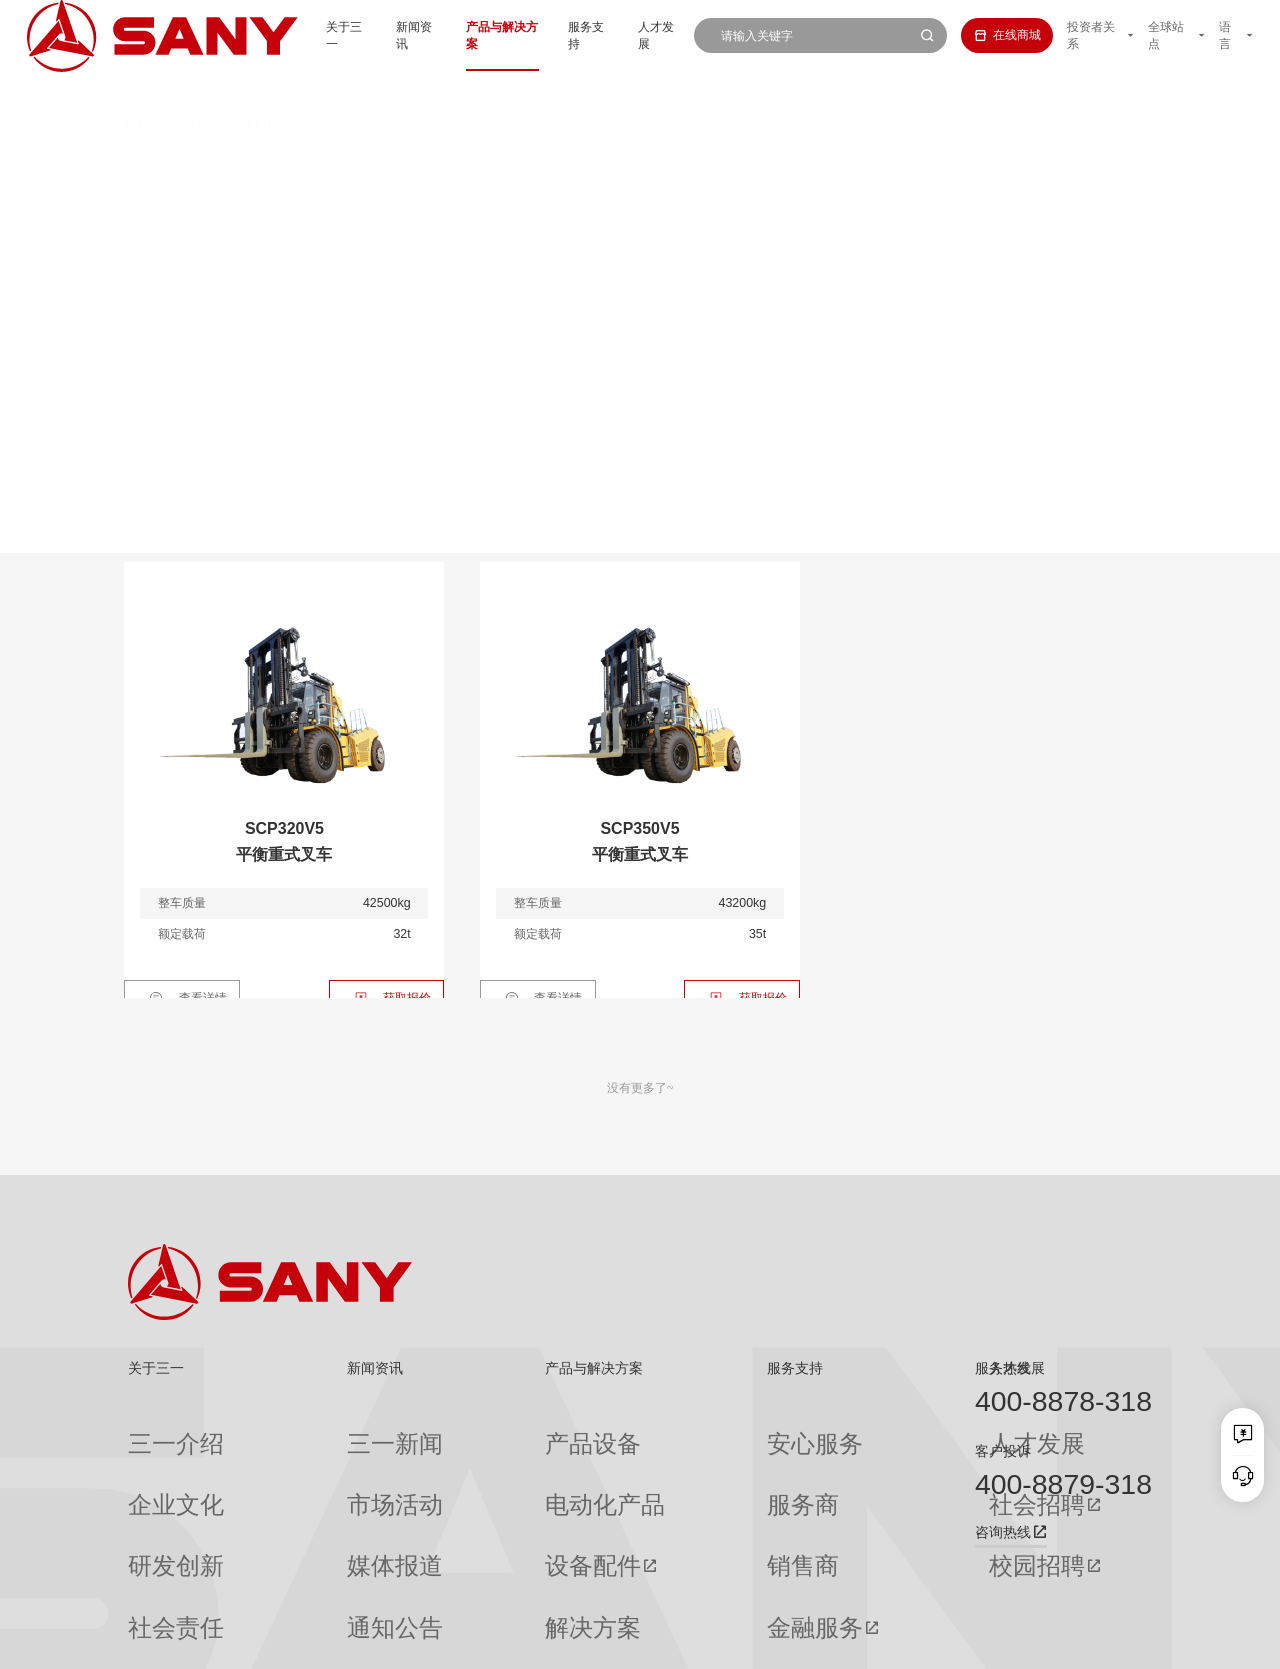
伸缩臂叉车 (1021, 164)
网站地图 (883, 1642)
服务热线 (1003, 1368)
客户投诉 (1003, 1451)
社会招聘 (831, 1462)
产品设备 (469, 1429)
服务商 (663, 1461)
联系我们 (942, 1642)
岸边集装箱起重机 (333, 200)
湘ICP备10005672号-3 (355, 1642)
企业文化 (152, 1461)
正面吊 (362, 164)
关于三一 (291, 35)
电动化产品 (475, 1461)
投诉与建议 (675, 1590)
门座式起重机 (895, 200)
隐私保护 (1001, 1642)
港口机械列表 (279, 88)
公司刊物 (152, 1589)
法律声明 (1060, 1642)
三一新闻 (311, 1429)
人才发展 (632, 35)
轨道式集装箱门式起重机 (518, 200)
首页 (136, 88)
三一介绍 (152, 1429)
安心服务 (669, 1429)
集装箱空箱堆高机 (491, 164)
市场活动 (311, 1461)
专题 (299, 1589)
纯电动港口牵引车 (878, 164)
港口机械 (196, 88)
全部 (291, 164)
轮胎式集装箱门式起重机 (724, 200)
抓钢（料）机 (728, 164)
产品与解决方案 (461, 35)
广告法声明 (1124, 1642)
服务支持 (556, 35)
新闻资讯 (367, 35)
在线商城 (985, 35)
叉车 (613, 164)
